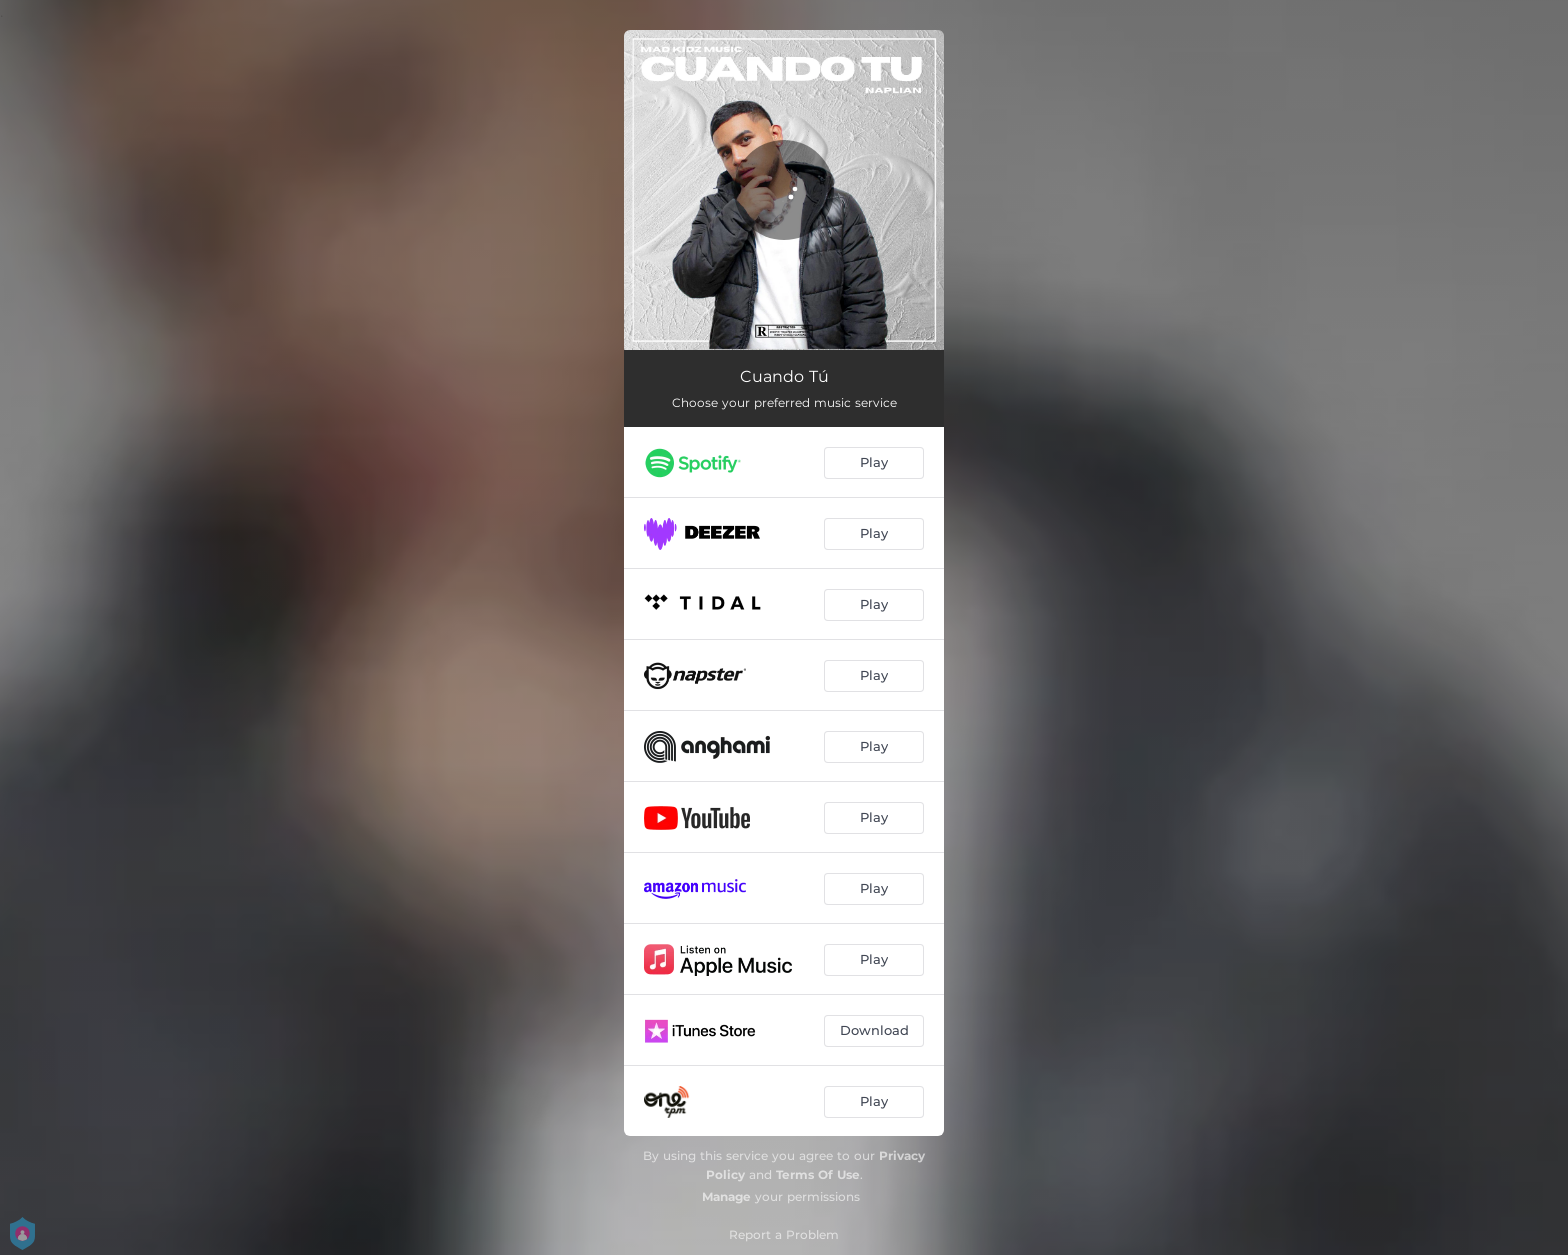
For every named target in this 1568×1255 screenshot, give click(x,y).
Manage (726, 1196)
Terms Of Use (818, 1174)
